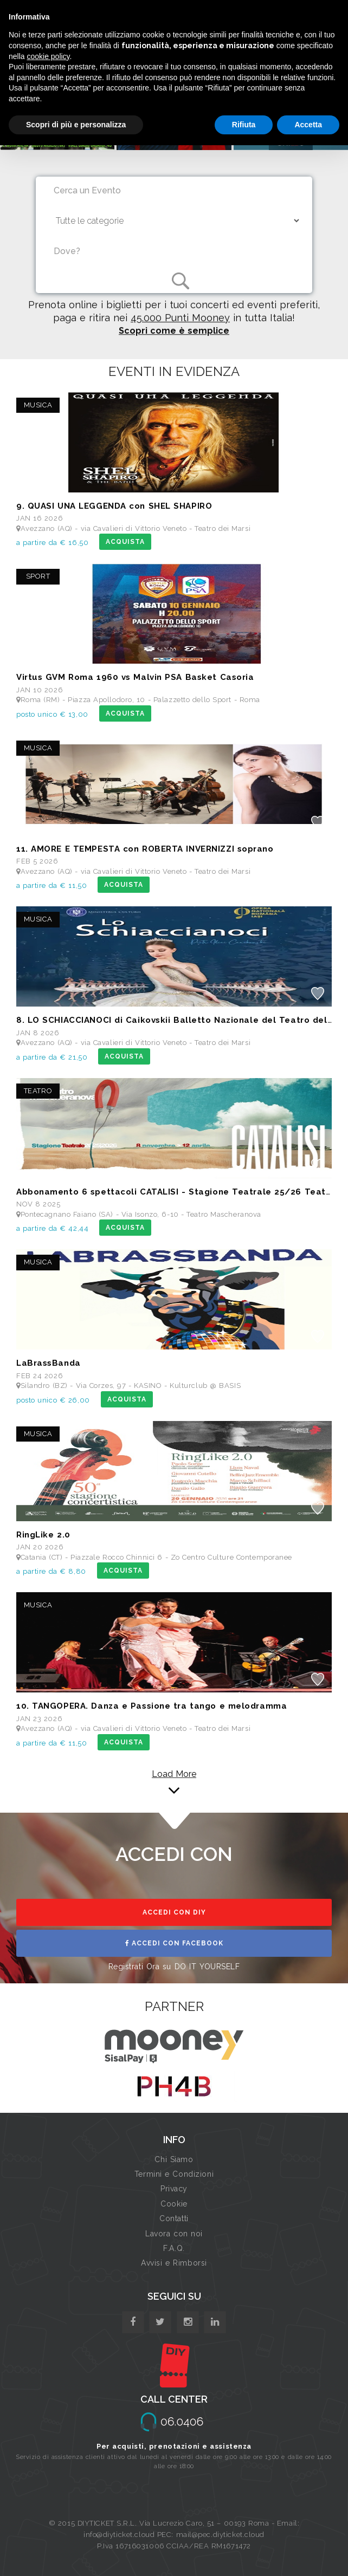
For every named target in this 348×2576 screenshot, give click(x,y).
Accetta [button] (308, 124)
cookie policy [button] (48, 56)
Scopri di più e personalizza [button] (76, 124)
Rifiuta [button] (244, 124)
